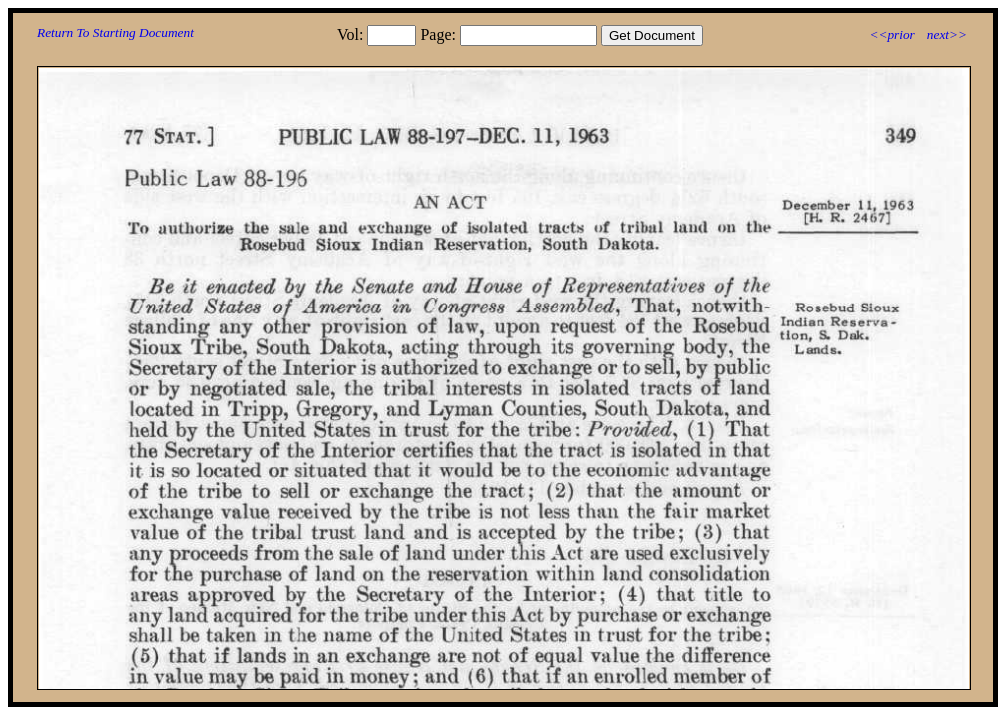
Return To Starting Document (115, 32)
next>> (947, 34)
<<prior (891, 34)
